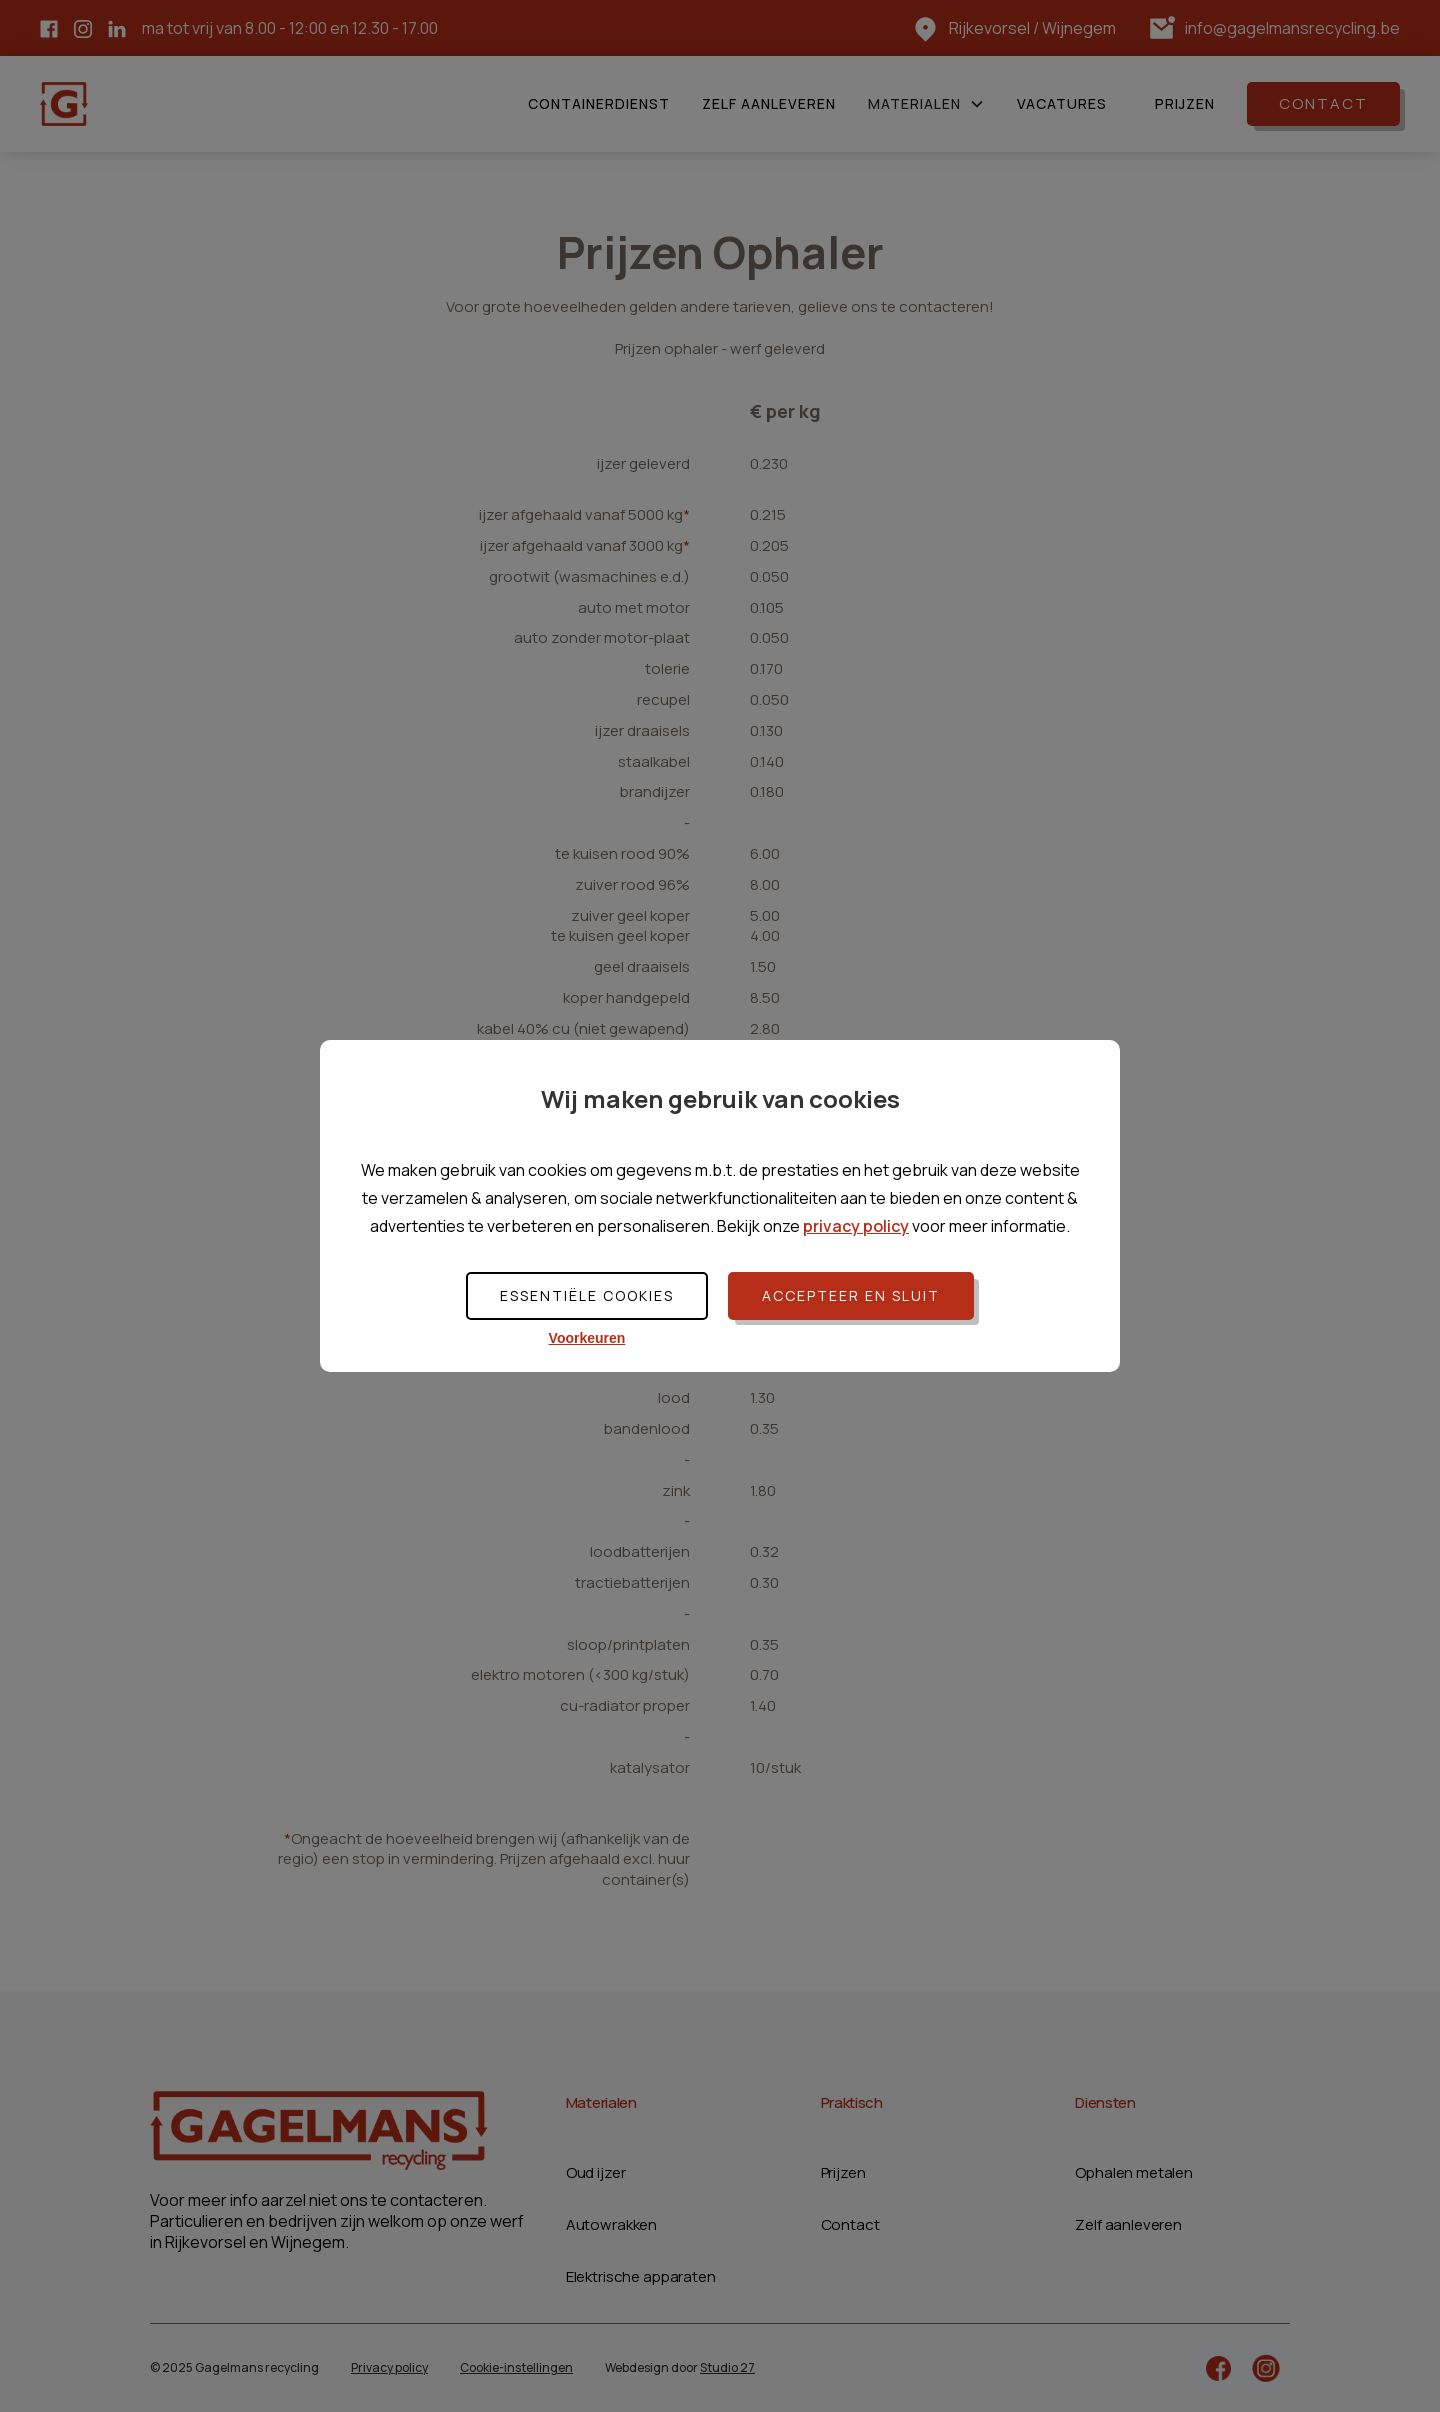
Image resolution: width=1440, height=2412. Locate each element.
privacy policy (856, 1226)
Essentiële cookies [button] (587, 1295)
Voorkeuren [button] (587, 1338)
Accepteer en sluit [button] (851, 1295)
